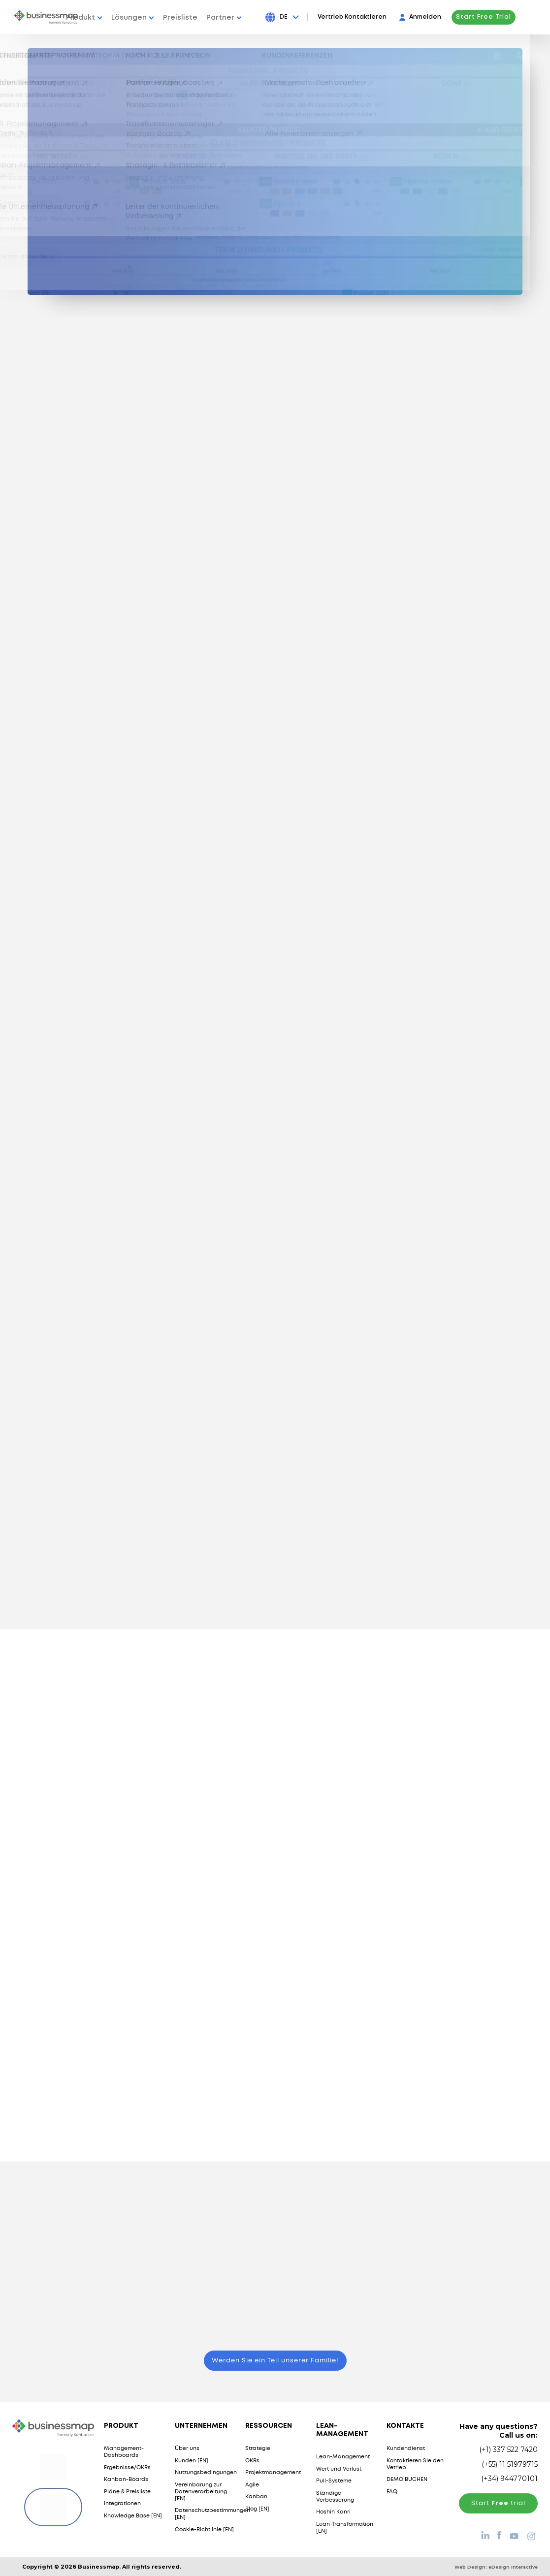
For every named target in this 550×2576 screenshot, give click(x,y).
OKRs (252, 2460)
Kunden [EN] (191, 2460)
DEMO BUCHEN (407, 2479)
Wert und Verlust (338, 2469)
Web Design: (496, 2567)
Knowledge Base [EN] (133, 2515)
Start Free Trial (503, 17)
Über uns (187, 2448)
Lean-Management (343, 2456)
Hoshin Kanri (333, 2512)
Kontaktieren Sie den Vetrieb (415, 2464)
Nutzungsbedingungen (206, 2472)
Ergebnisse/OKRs (127, 2467)
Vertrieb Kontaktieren (371, 17)
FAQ (392, 2491)
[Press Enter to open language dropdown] (309, 17)
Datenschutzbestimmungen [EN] (212, 2514)
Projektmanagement (273, 2472)
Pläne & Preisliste (127, 2491)
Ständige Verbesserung (335, 2497)
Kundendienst (406, 2448)
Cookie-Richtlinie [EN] (204, 2529)
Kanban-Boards (126, 2479)
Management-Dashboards (124, 2452)
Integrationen (122, 2503)
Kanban (256, 2496)
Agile (252, 2484)
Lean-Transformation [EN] (344, 2528)
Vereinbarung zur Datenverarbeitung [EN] (201, 2491)
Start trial (498, 2503)
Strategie (257, 2448)
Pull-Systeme (334, 2481)
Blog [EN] (257, 2509)
